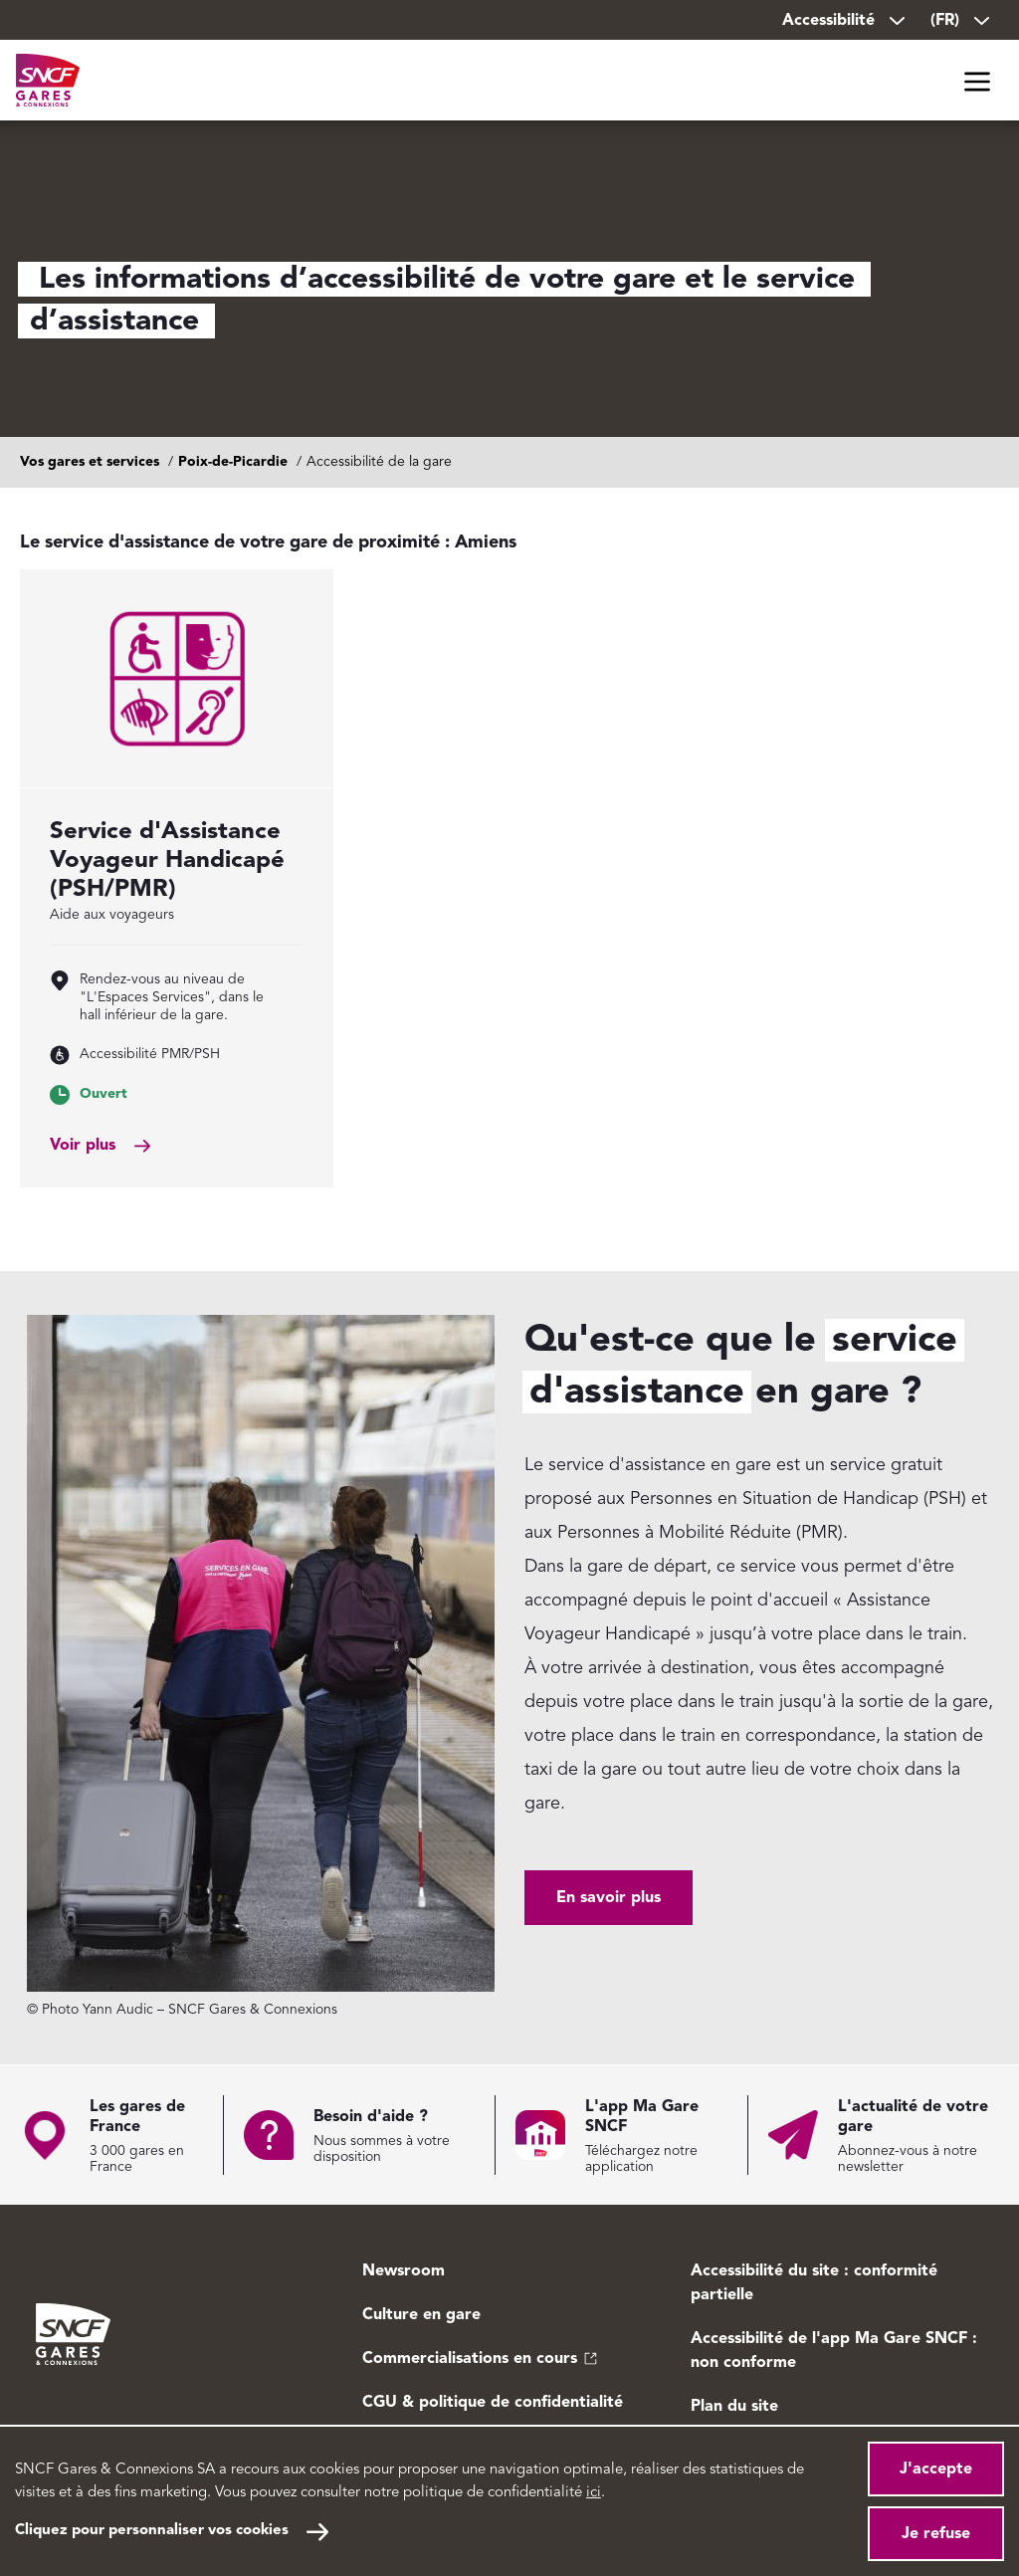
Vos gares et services (89, 462)
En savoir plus (608, 1898)
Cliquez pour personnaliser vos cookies (152, 2530)
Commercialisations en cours (469, 2359)
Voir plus (82, 1146)
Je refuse (936, 2534)
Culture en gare (421, 2315)
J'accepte (936, 2469)
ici (593, 2492)
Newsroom (403, 2271)
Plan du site (734, 2407)
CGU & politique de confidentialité (492, 2403)
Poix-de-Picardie (233, 462)
